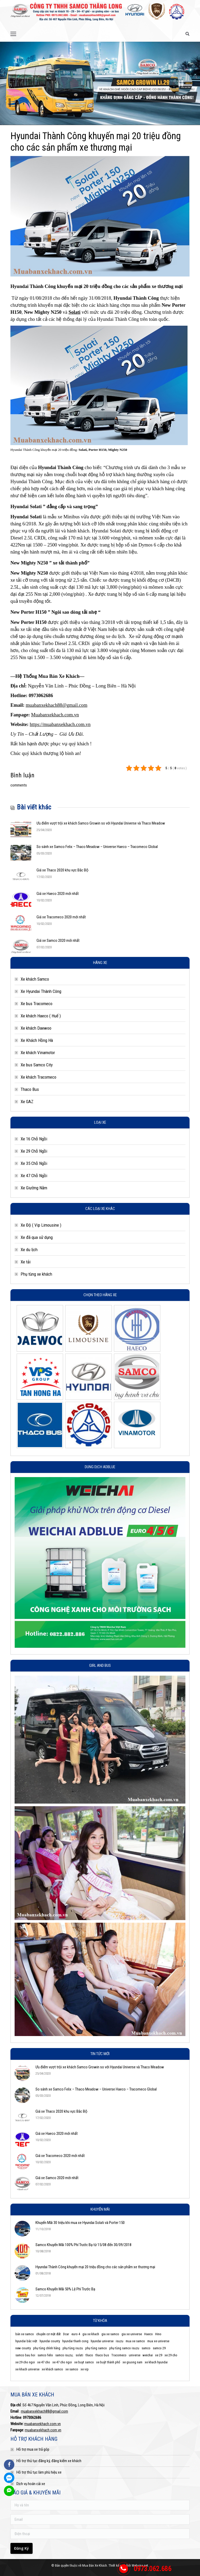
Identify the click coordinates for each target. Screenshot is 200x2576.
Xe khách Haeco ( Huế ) (41, 1015)
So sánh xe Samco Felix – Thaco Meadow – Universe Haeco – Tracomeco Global (97, 846)
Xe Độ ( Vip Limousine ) (41, 1225)
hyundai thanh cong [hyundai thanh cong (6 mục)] (75, 2341)
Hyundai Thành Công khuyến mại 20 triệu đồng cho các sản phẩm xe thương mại (95, 2267)
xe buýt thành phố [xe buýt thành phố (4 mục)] (108, 2362)
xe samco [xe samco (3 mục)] (71, 2369)
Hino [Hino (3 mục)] (158, 2334)
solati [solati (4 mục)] (79, 2355)
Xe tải (26, 1261)
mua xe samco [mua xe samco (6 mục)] (135, 2341)
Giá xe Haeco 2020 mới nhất (58, 893)
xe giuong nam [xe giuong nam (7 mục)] (132, 2362)
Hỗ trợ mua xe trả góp (32, 2449)
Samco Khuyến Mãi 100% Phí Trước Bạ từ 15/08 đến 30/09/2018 (83, 2244)
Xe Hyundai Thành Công (41, 991)
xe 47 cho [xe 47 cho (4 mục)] (43, 2362)
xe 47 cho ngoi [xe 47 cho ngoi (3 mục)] (62, 2362)
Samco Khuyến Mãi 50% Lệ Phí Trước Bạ (65, 2289)
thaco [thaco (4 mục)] (89, 2355)
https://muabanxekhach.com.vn (60, 724)
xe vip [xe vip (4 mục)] (85, 2369)
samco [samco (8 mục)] (146, 2348)
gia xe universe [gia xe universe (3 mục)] (132, 2334)
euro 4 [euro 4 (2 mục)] (75, 2334)
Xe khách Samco (35, 979)
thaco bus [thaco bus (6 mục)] (102, 2355)
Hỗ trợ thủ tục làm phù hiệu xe (39, 2472)
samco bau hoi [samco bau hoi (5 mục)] (25, 2355)
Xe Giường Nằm (34, 1187)
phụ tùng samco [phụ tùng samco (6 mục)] (96, 2348)
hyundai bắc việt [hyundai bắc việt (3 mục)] (26, 2341)
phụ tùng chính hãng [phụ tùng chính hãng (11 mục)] (46, 2348)
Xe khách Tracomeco (38, 1077)
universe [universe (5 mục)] (134, 2355)
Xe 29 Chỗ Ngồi (34, 1151)
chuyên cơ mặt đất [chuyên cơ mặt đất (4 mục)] (48, 2334)
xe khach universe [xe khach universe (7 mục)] (27, 2369)
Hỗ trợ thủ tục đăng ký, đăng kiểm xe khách (48, 2460)
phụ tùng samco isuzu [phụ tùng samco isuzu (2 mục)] (124, 2348)
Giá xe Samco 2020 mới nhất (58, 940)
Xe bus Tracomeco (36, 1003)
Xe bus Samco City (37, 1064)
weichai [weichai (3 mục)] (148, 2355)
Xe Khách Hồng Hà (37, 1040)
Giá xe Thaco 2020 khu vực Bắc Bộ (62, 870)
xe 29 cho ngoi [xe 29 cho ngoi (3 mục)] (25, 2362)
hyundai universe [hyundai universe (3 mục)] (102, 2341)
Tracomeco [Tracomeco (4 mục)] (118, 2355)
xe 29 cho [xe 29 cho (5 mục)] (171, 2355)
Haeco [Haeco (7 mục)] (148, 2334)
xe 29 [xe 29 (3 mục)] (158, 2355)
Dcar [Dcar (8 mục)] (66, 2334)
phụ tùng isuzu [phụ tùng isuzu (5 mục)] (73, 2348)
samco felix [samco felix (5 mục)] (45, 2355)
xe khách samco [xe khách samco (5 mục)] (52, 2369)
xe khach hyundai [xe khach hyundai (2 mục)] (156, 2362)
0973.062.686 (152, 2569)
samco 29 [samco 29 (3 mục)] (159, 2348)
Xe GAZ (27, 1101)
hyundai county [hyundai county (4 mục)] (50, 2341)
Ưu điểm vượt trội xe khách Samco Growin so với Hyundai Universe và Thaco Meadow (101, 823)
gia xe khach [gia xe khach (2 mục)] (90, 2334)
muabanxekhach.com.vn (42, 2423)
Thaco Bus (30, 1089)
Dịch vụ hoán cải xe (30, 2483)
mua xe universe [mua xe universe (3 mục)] (158, 2341)
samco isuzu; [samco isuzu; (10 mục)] (64, 2355)
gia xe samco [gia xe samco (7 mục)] (110, 2334)
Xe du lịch (29, 1249)
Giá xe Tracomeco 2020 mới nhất (61, 917)
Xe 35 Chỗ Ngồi (34, 1163)
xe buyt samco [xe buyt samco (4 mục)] (84, 2362)
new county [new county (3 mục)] (23, 2348)
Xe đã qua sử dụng (37, 1237)
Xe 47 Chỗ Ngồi (34, 1175)
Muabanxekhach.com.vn (55, 714)
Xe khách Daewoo (36, 1028)
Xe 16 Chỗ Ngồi (34, 1138)
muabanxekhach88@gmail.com (56, 705)
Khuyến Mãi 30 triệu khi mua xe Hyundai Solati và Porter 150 (80, 2222)
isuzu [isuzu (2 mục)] (119, 2341)
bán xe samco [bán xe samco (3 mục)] (24, 2334)
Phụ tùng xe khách (36, 1274)
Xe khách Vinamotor (38, 1052)
